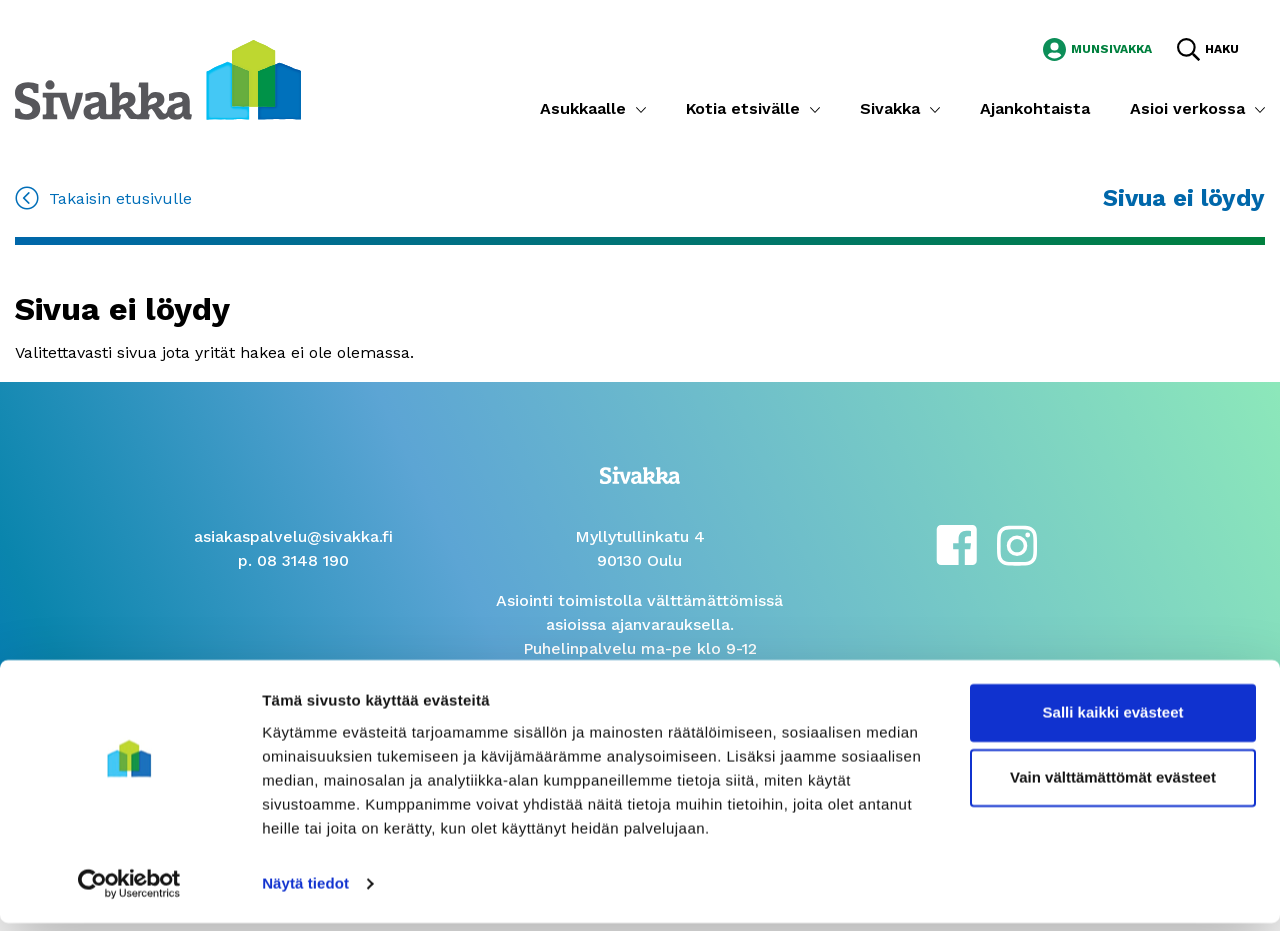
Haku (1222, 49)
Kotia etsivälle (743, 108)
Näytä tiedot (305, 891)
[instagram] (1017, 543)
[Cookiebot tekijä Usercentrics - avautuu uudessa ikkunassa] (129, 892)
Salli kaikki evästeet (1113, 720)
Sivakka (890, 108)
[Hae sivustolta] (1208, 48)
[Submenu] (641, 109)
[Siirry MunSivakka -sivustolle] (1097, 47)
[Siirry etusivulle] (158, 78)
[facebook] (956, 543)
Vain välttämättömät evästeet (1113, 785)
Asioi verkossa (1187, 108)
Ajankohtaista (1035, 108)
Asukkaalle (583, 108)
